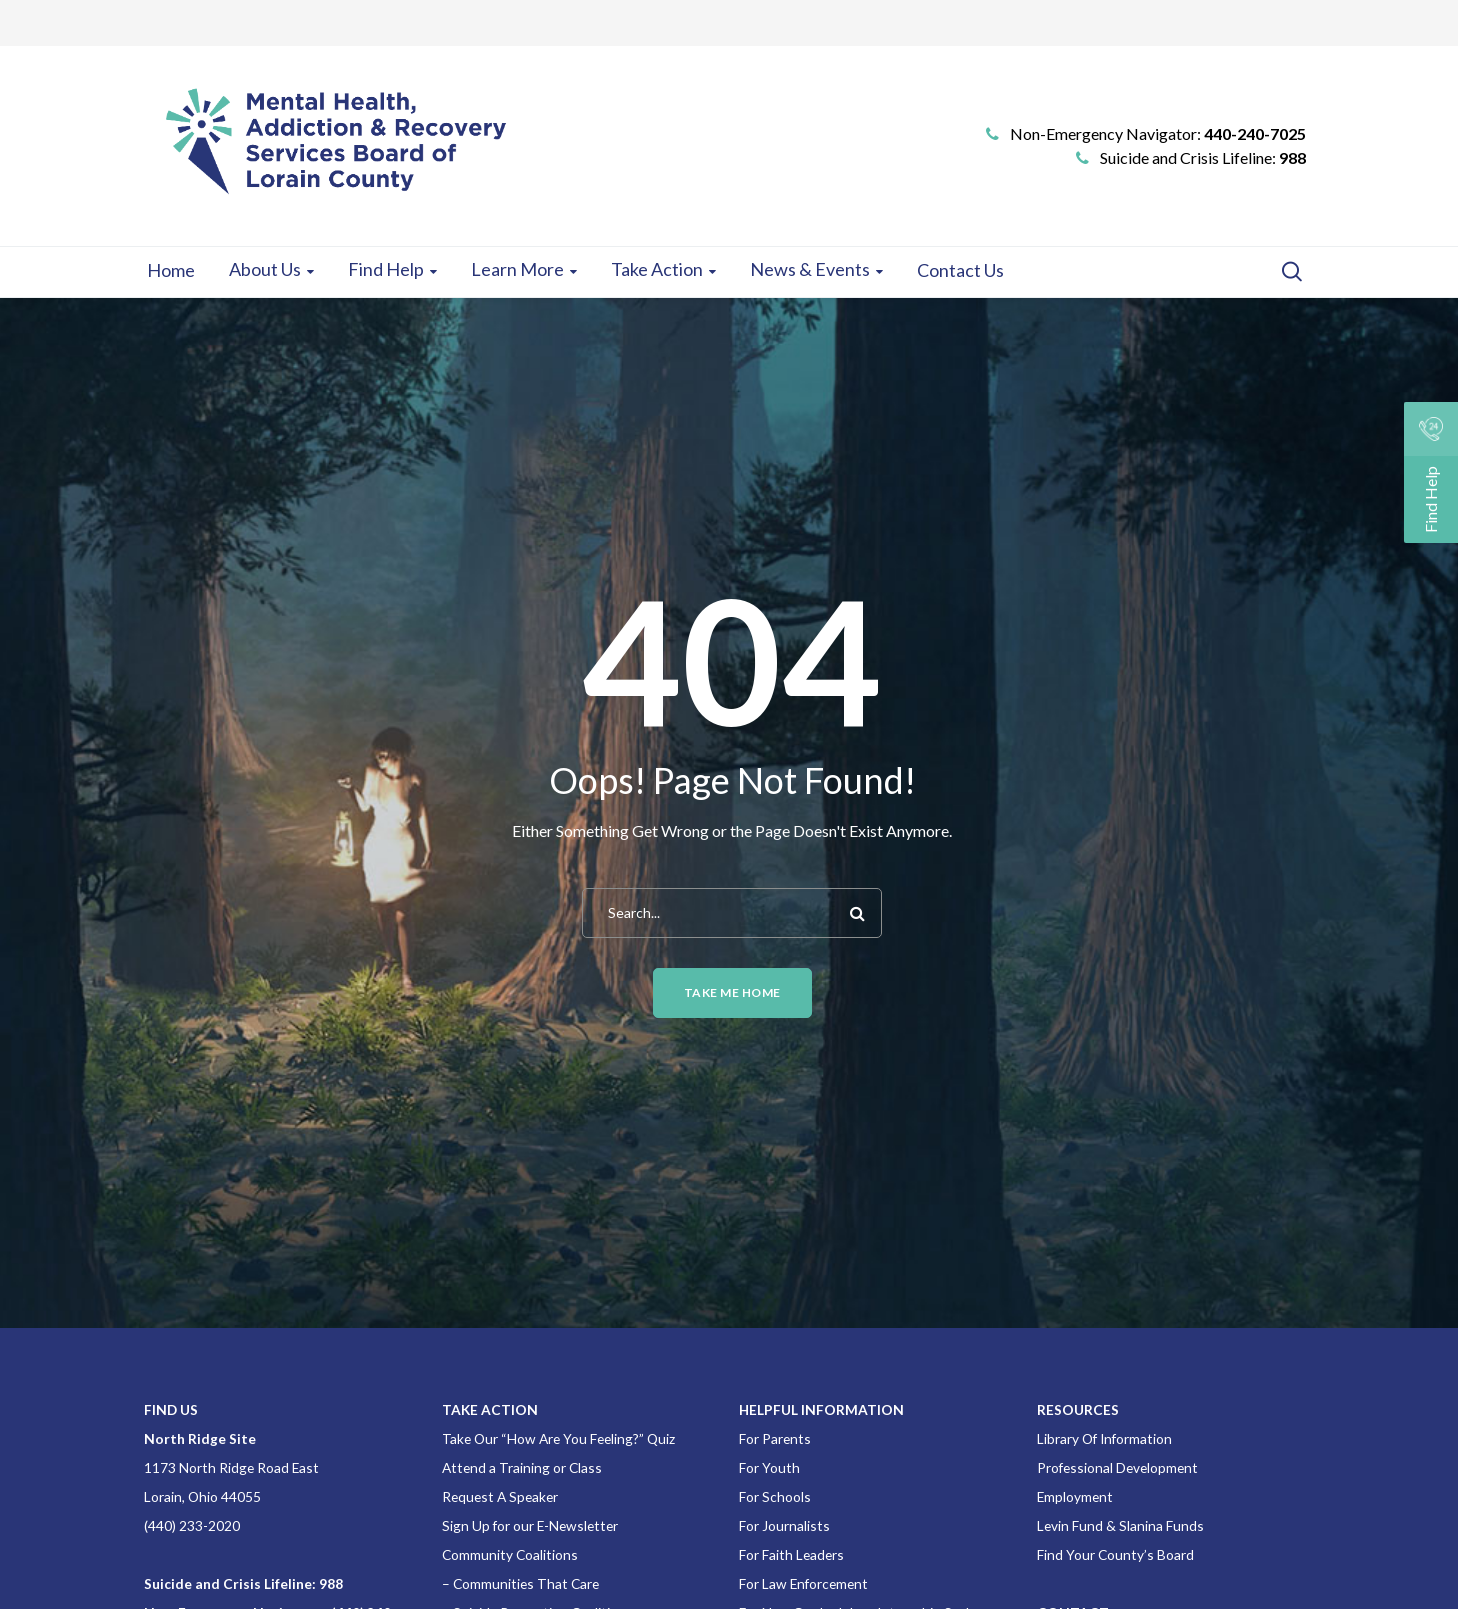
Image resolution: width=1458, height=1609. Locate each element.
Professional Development (1117, 1467)
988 (1292, 157)
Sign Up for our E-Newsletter (530, 1525)
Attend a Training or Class (522, 1467)
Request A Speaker (500, 1496)
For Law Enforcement (803, 1583)
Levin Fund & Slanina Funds (1120, 1525)
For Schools (775, 1496)
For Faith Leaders (791, 1554)
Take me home (732, 992)
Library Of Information (1104, 1438)
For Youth (769, 1467)
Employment (1075, 1496)
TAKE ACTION (490, 1409)
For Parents (775, 1438)
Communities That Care (526, 1583)
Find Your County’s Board (1115, 1554)
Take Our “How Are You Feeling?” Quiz (558, 1438)
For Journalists (784, 1525)
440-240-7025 (1255, 133)
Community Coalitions (510, 1554)
